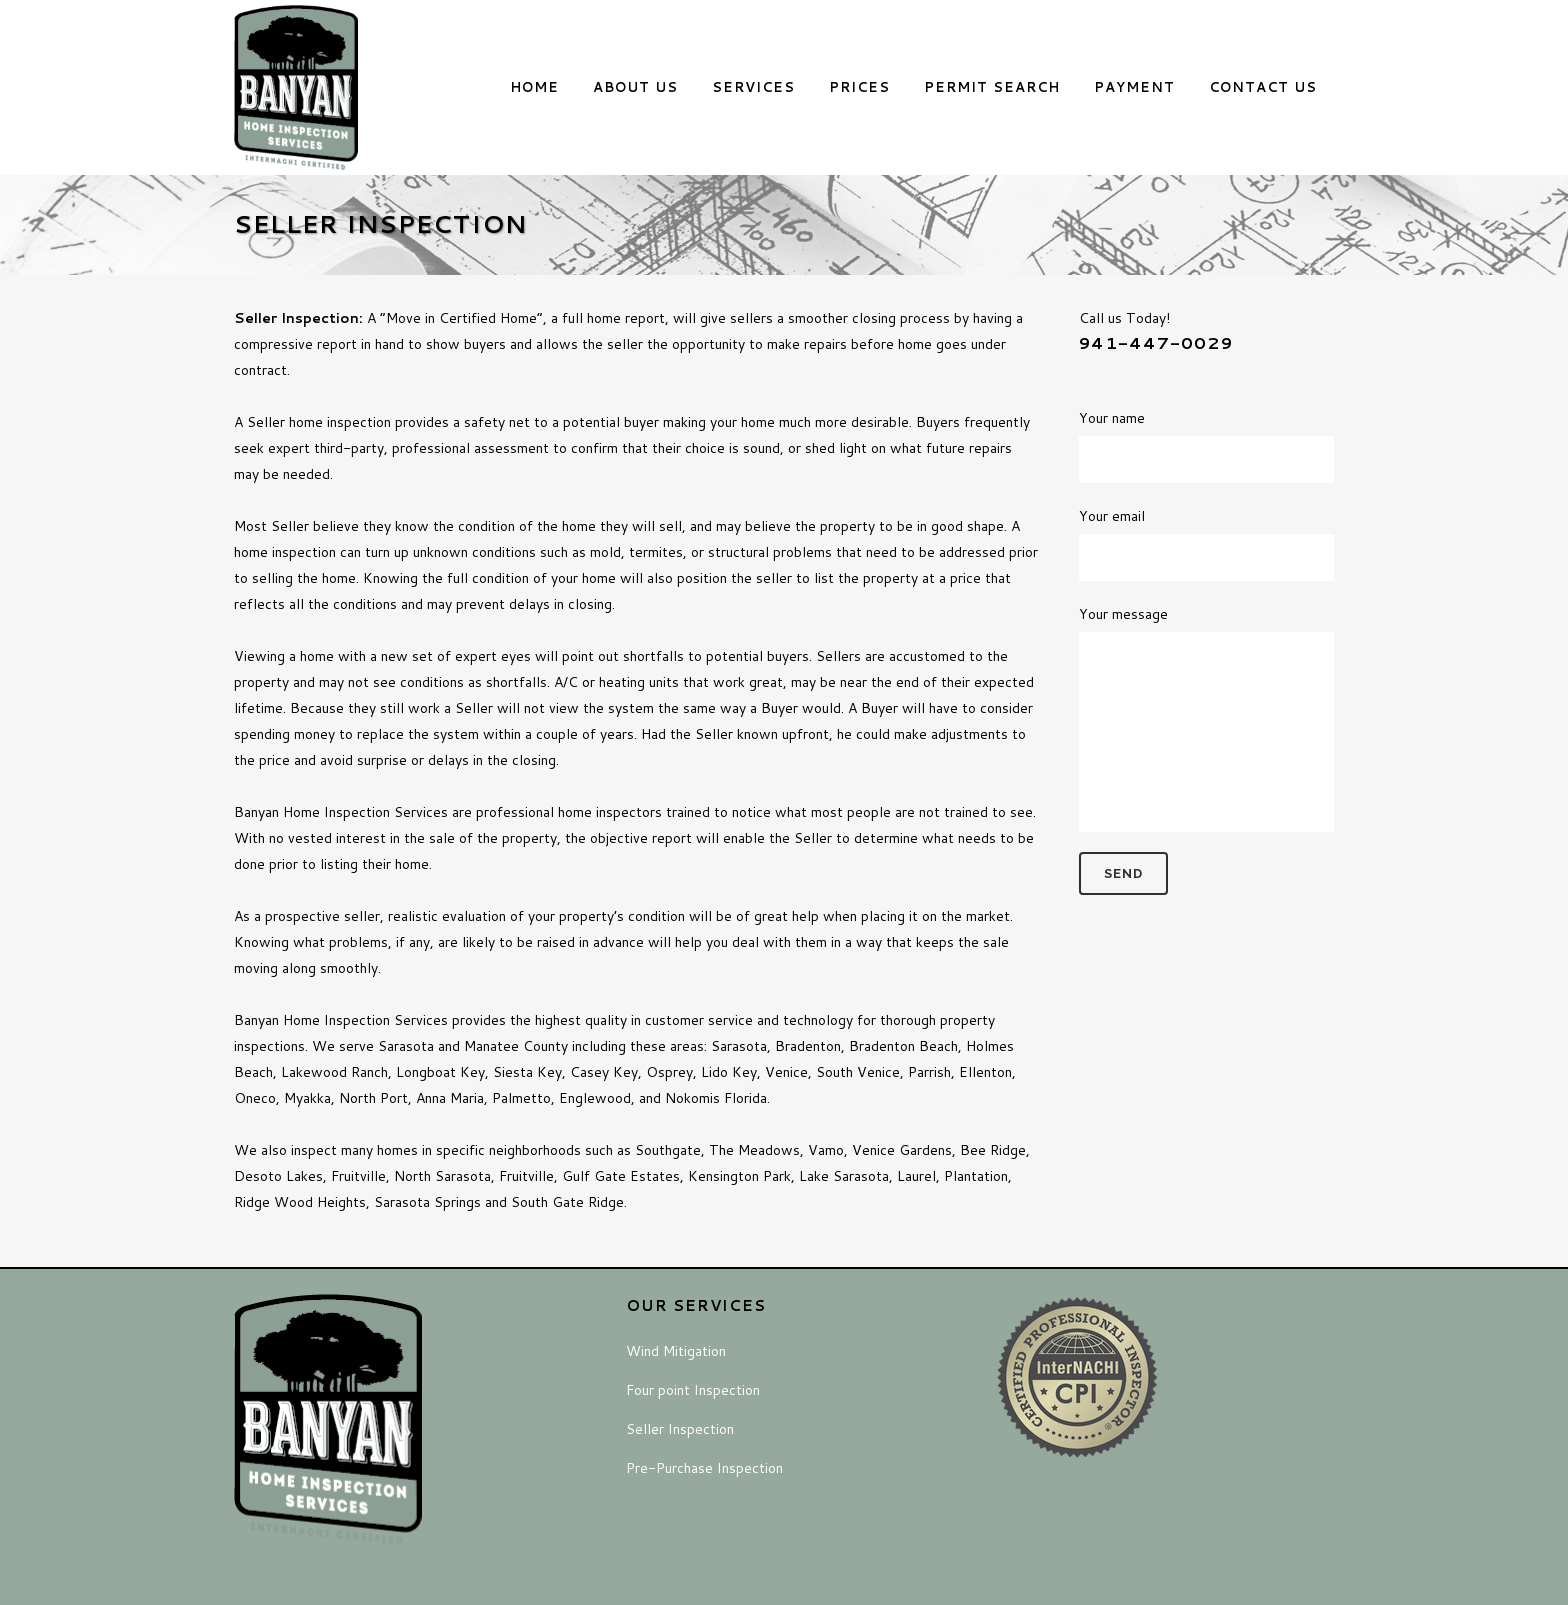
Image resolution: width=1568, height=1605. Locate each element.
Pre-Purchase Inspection (704, 1468)
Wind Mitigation (676, 1351)
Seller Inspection (680, 1429)
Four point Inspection (693, 1390)
